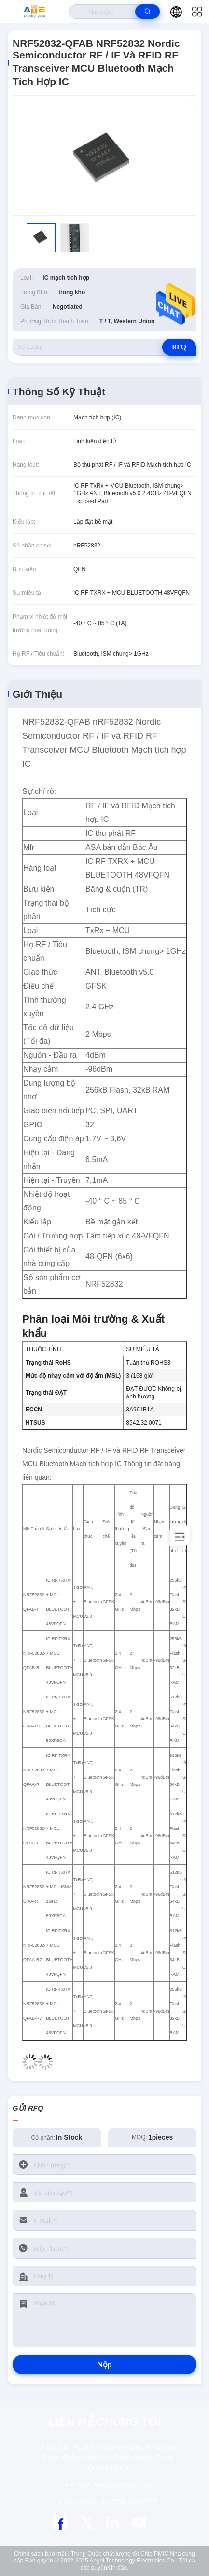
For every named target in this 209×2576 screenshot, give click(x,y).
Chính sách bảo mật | (42, 2553)
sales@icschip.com (110, 2485)
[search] (147, 11)
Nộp (104, 2364)
